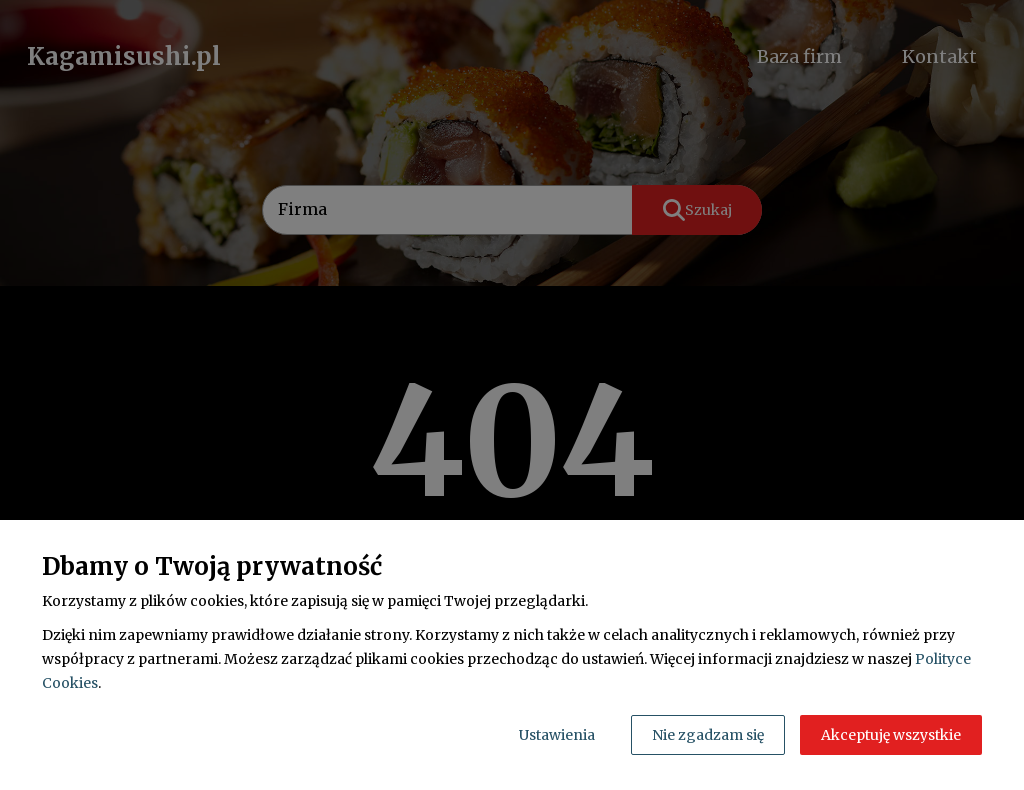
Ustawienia (557, 735)
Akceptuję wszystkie (891, 735)
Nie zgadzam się (708, 735)
